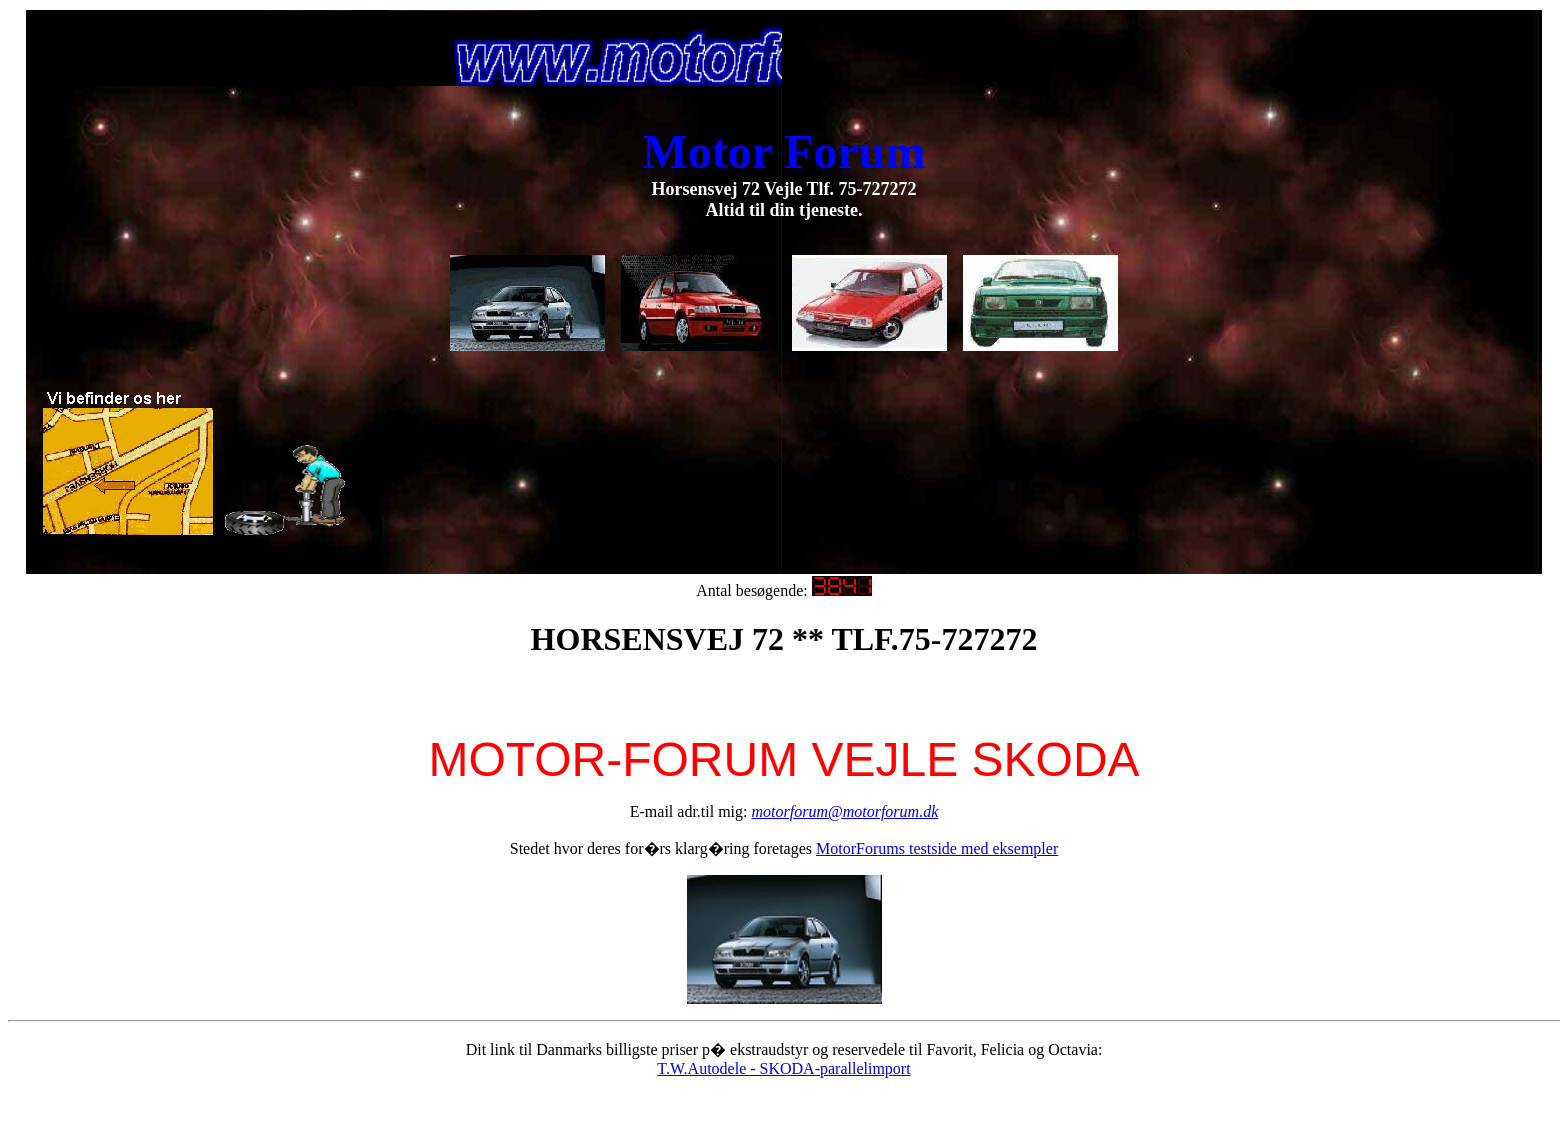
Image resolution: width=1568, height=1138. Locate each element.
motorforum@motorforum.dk (845, 811)
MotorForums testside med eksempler (937, 848)
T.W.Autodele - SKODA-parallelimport (783, 1068)
